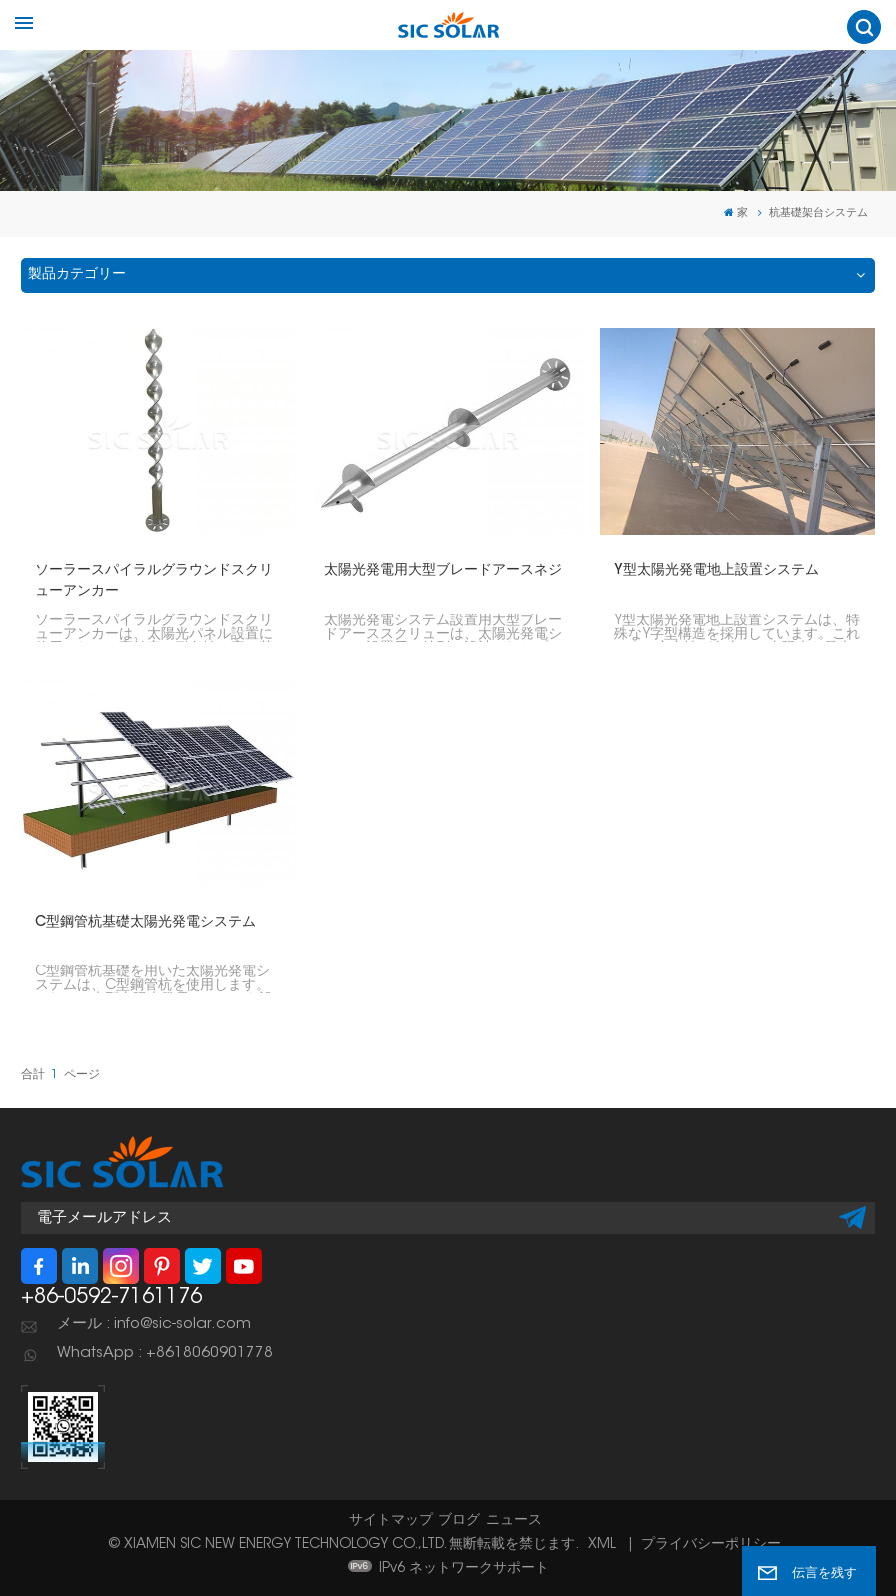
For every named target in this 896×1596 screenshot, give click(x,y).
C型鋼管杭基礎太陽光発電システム (145, 923)
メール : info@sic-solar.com (154, 1324)
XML (602, 1545)
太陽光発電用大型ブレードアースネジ (443, 571)
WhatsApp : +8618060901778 (165, 1353)
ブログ (459, 1521)
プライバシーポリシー (711, 1545)
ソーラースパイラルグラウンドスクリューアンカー (154, 581)
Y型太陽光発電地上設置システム (716, 571)
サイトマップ (391, 1521)
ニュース (514, 1521)
